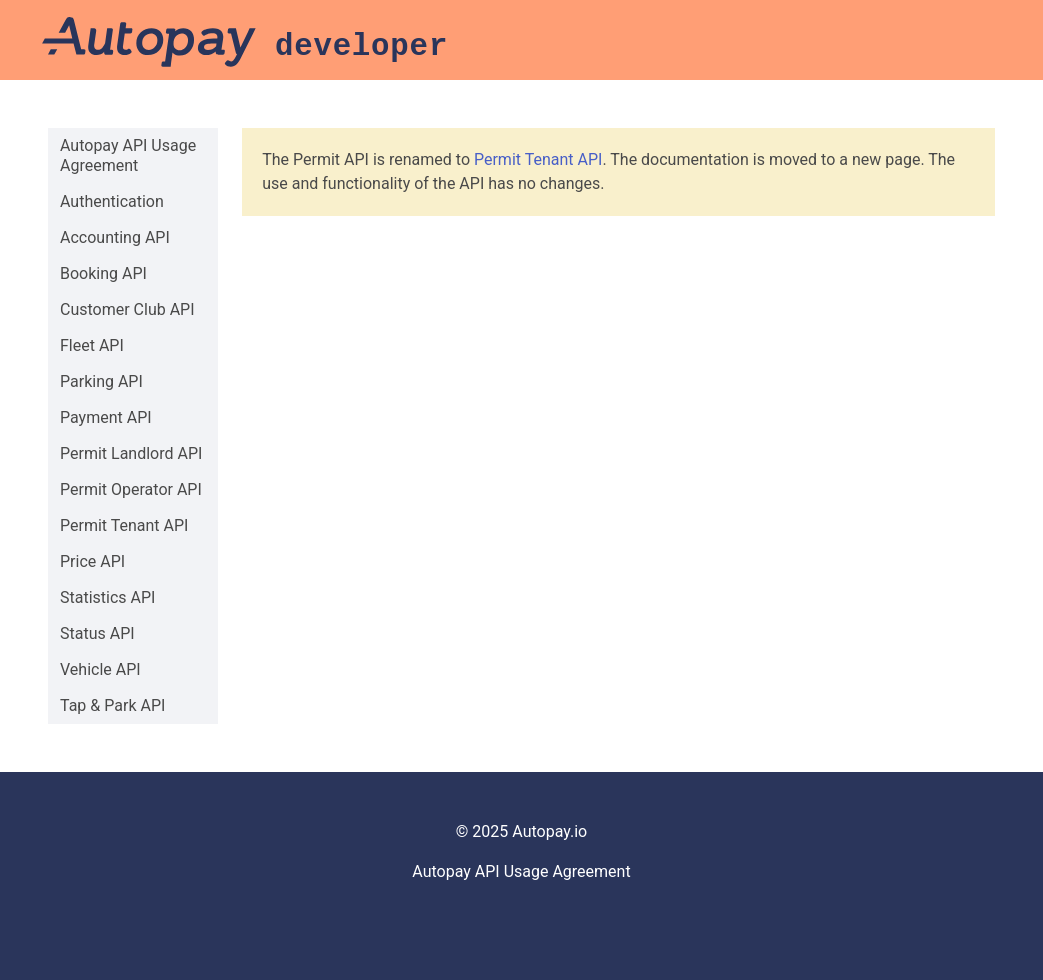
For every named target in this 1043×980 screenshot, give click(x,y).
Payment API (106, 417)
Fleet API (92, 345)
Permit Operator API (131, 489)
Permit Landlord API (131, 453)
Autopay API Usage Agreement (128, 155)
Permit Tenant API (124, 525)
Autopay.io (549, 831)
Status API (97, 633)
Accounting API (115, 237)
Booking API (103, 273)
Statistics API (107, 597)
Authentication (112, 201)
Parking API (101, 381)
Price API (92, 561)
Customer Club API (127, 309)
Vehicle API (100, 669)
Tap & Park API (112, 705)
